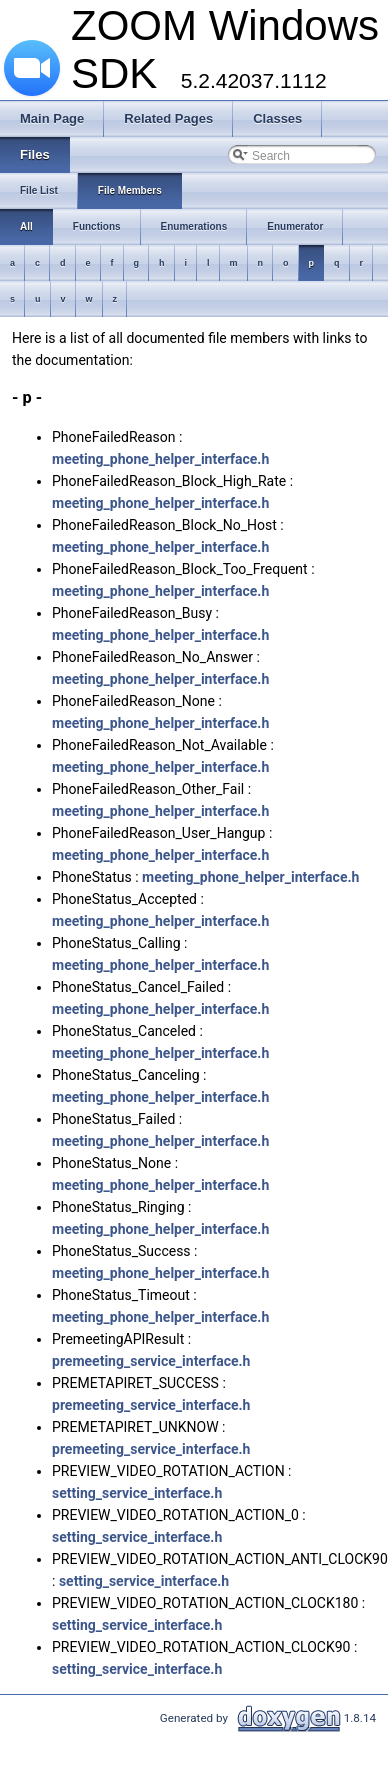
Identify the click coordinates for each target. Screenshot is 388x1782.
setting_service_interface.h (137, 1493)
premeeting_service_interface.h (151, 1361)
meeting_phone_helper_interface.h (160, 459)
